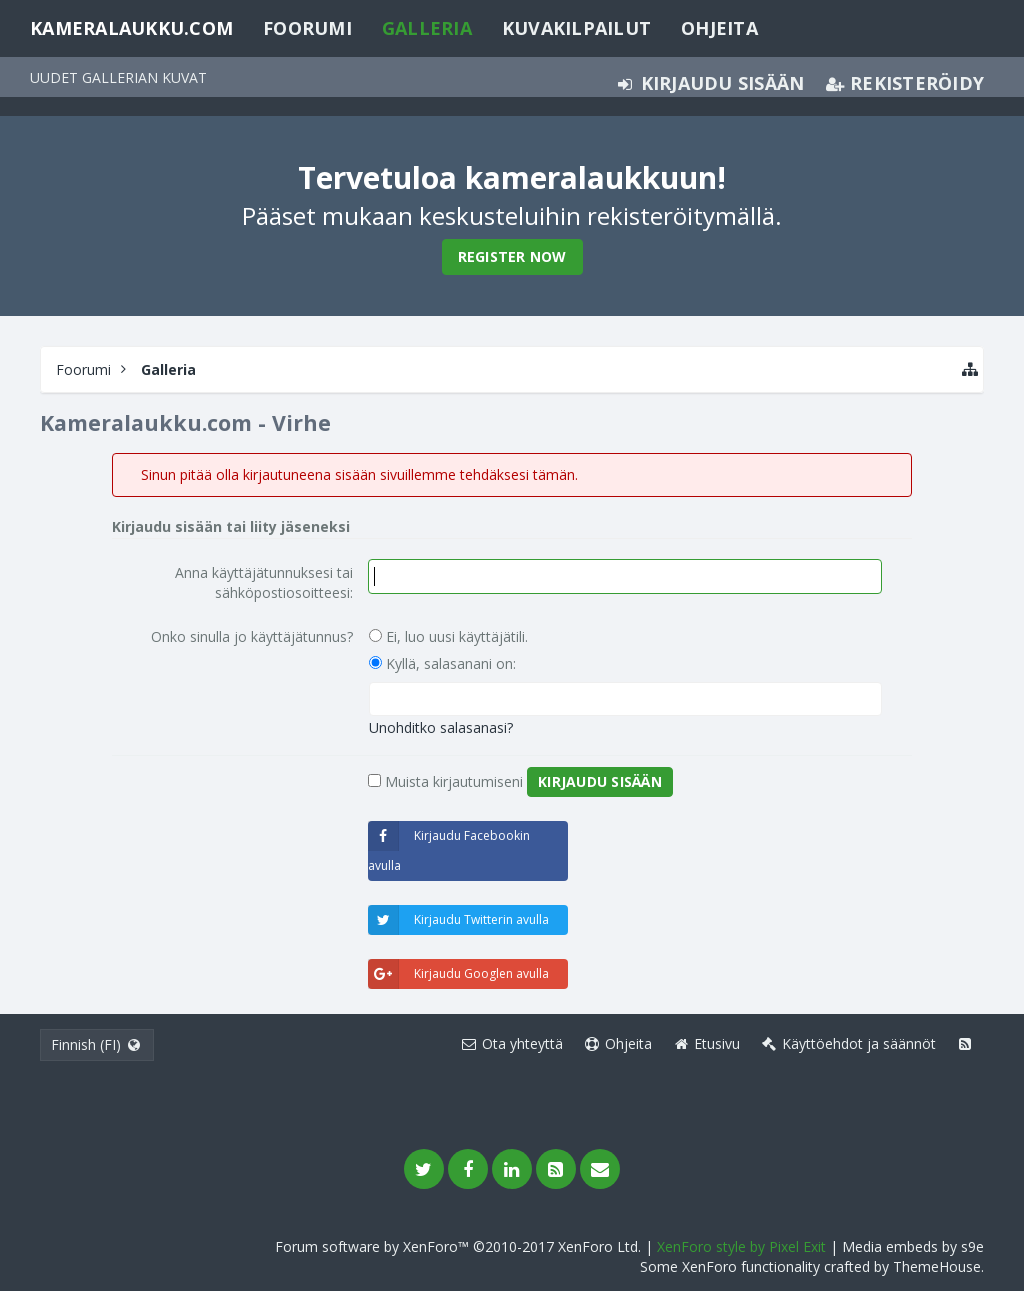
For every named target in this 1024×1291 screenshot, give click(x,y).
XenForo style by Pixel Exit (741, 1246)
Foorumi (307, 28)
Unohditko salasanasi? (441, 727)
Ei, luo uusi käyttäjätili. (448, 636)
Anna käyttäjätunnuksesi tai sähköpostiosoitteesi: (264, 582)
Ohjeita (719, 28)
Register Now (512, 256)
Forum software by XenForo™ (458, 1246)
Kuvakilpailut (576, 28)
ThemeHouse (937, 1266)
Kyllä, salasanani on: (442, 663)
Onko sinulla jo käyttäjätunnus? (252, 636)
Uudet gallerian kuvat (118, 77)
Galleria (427, 28)
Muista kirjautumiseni (445, 781)
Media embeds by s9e (913, 1246)
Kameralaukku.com (131, 28)
